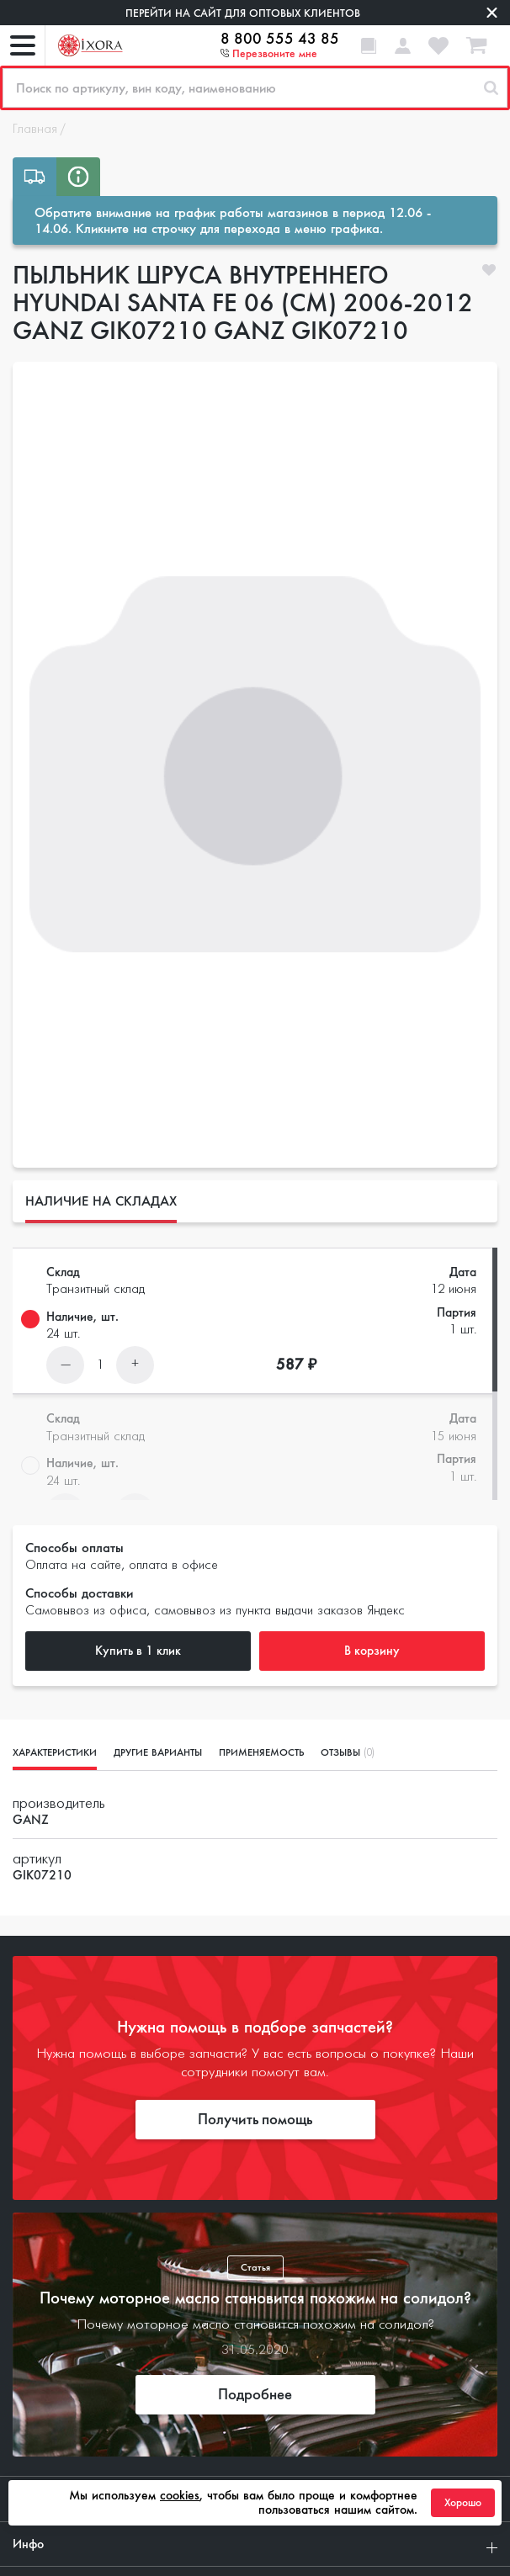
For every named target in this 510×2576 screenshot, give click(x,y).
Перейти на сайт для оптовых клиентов (242, 13)
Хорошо (462, 2502)
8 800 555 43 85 (279, 39)
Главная (35, 129)
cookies (179, 2495)
